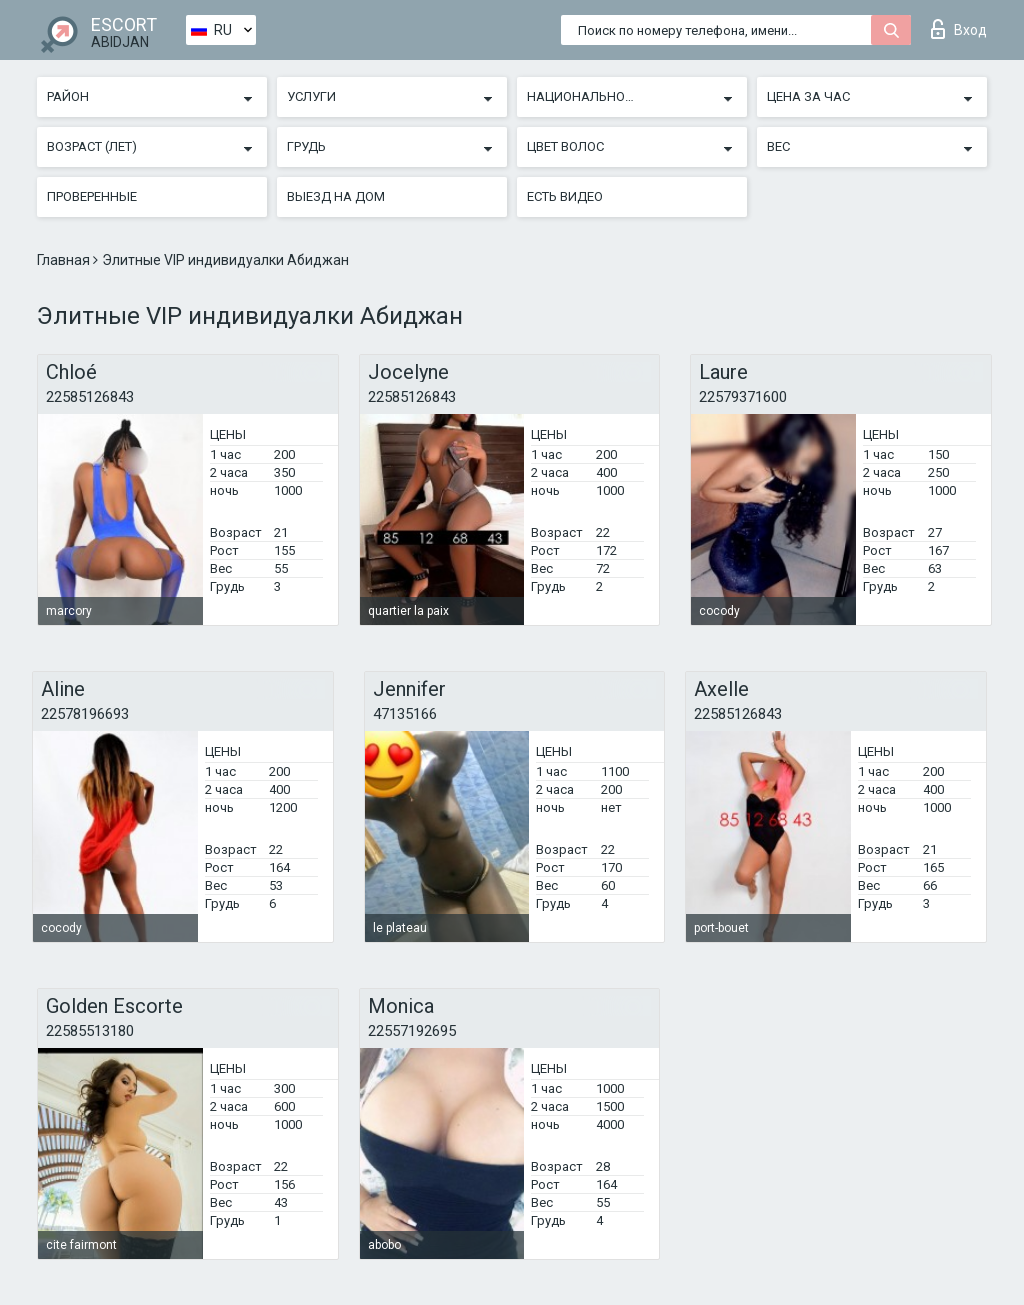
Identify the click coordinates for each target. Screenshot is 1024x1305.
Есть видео (565, 196)
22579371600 (743, 397)
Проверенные (92, 196)
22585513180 (90, 1031)
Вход (959, 29)
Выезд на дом (336, 196)
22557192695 (412, 1031)
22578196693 (85, 714)
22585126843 (90, 397)
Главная (65, 260)
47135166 (405, 714)
